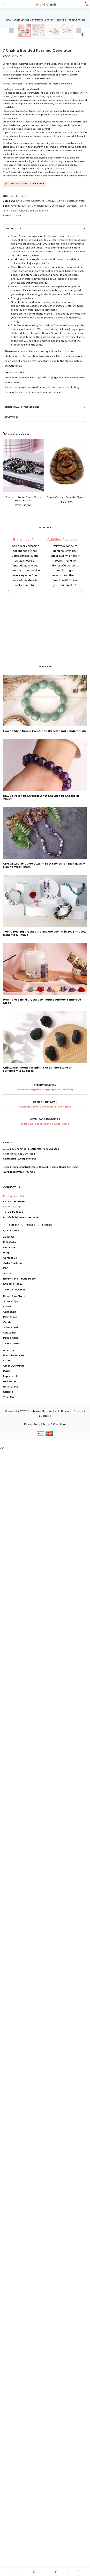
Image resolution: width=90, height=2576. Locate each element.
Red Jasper (9, 177)
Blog (6, 1337)
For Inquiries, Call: (13, 1281)
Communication (41, 290)
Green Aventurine (12, 206)
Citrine (7, 1445)
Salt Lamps (10, 1417)
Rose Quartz (10, 1471)
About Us (8, 1321)
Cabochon (9, 1396)
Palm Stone (10, 1401)
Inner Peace (10, 295)
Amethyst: (8, 242)
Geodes (8, 1407)
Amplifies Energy (20, 290)
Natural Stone (50, 418)
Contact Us (10, 1342)
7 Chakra (17, 300)
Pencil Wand (11, 1422)
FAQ (5, 1353)
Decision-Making (76, 290)
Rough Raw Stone (14, 1380)
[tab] (45, 313)
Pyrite (6, 1455)
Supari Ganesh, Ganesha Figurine (66, 582)
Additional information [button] (45, 492)
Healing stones (11, 174)
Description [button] (45, 314)
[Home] (11, 2572)
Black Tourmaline (13, 1440)
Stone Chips (10, 1386)
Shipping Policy (12, 1368)
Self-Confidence (39, 295)
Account (8, 1358)
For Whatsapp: (12, 1291)
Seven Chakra (10, 148)
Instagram (44, 1309)
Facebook (11, 1309)
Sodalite (7, 228)
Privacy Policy (32, 1508)
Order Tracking (12, 1347)
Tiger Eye (9, 1481)
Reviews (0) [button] (45, 502)
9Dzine (47, 1500)
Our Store (9, 1332)
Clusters (8, 1391)
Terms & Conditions (54, 1508)
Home (7, 19)
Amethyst (9, 1434)
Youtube (28, 1309)
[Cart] (79, 2572)
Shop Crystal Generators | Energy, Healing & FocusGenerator (50, 19)
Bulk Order (9, 1327)
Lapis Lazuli (9, 217)
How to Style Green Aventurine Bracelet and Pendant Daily (44, 816)
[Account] (56, 2572)
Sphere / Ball (10, 1412)
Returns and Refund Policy (19, 1363)
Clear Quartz (9, 257)
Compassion (59, 290)
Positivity (23, 295)
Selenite (8, 1476)
